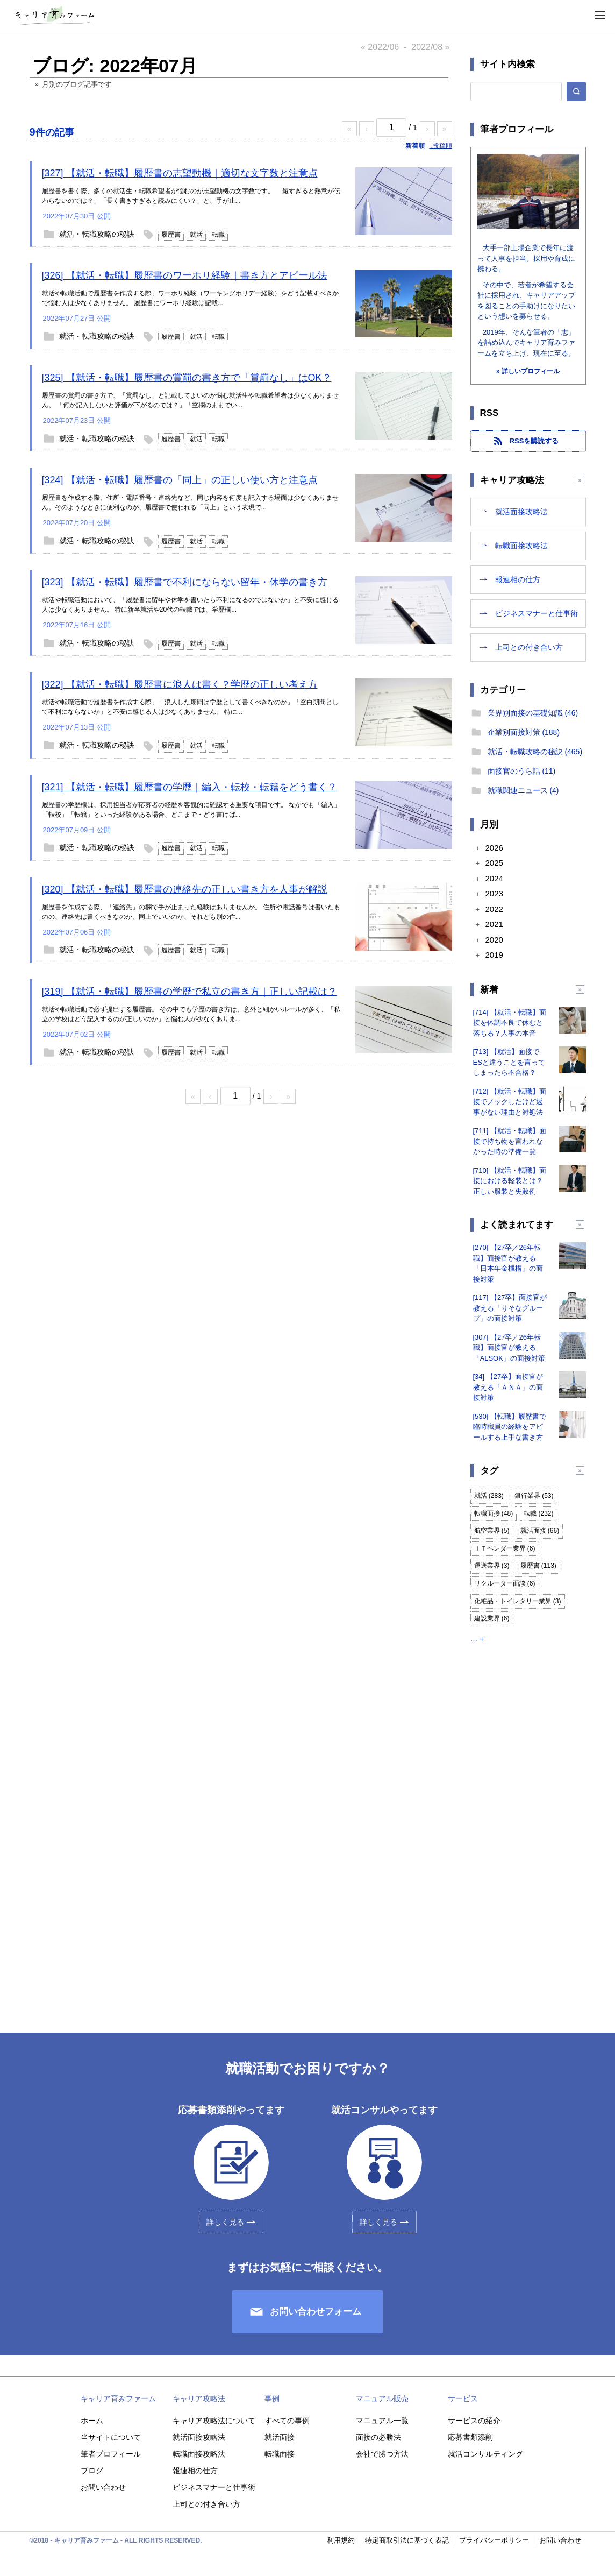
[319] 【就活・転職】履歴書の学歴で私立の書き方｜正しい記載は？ (189, 991)
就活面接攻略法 (521, 511)
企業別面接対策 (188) (524, 732)
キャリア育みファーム (118, 2398)
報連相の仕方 (517, 579)
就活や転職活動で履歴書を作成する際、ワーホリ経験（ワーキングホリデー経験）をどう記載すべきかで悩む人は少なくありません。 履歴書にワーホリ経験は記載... (190, 298)
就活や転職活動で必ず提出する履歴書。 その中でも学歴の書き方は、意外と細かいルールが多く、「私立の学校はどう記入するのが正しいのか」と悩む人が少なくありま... (191, 1014)
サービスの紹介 (474, 2420)
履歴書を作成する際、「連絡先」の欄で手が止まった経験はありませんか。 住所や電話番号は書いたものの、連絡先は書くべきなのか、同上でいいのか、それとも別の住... (191, 912)
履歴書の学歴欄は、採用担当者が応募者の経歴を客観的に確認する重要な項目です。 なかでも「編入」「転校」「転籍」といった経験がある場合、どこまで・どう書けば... (191, 809)
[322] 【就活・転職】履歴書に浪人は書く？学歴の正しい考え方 (180, 684)
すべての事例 (287, 2420)
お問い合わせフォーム (315, 2311)
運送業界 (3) (492, 1565)
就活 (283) (489, 1495)
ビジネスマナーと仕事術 (536, 613)
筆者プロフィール (111, 2454)
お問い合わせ (103, 2487)
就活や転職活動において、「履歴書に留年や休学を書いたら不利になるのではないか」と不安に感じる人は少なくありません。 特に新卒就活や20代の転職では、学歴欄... (190, 604)
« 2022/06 (380, 47)
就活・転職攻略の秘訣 (96, 234)
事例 (272, 2398)
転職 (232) (538, 1513)
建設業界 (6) (492, 1618)
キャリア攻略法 (199, 2398)
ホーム (92, 2420)
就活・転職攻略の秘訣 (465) (535, 751)
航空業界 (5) (492, 1530)
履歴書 (171, 234)
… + (477, 1638)
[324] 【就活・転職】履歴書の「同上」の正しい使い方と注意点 (180, 480)
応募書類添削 (470, 2437)
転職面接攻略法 (521, 545)
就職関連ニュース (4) (523, 790)
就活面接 (279, 2437)
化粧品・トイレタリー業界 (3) (517, 1601)
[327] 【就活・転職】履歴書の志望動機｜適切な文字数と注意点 (180, 173)
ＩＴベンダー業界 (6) (504, 1548)
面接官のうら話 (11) (522, 771)
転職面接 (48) (493, 1513)
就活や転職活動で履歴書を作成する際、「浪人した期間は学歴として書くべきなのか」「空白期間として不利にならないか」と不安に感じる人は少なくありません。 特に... (190, 707)
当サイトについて (111, 2437)
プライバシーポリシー (494, 2540)
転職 (218, 234)
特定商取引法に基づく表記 (407, 2540)
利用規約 (341, 2540)
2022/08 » (430, 47)
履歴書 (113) (538, 1565)
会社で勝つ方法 (382, 2454)
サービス (463, 2398)
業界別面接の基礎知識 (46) (533, 713)
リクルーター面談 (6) (504, 1583)
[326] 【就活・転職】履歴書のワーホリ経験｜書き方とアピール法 (184, 275)
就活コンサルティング (485, 2454)
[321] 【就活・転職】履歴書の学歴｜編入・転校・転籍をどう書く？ (189, 787)
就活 (196, 234)
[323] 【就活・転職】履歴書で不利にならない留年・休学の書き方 (184, 582)
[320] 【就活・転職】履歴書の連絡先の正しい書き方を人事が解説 (184, 889)
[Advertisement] (528, 1828)
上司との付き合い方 (529, 647)
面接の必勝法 (378, 2437)
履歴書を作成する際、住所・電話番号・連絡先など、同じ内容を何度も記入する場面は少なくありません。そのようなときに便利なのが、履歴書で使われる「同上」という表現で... (190, 502)
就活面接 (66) (540, 1530)
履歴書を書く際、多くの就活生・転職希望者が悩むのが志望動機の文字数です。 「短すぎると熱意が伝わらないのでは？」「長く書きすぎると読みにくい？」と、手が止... (191, 195)
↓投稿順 (441, 146)
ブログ (92, 2470)
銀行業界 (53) (534, 1495)
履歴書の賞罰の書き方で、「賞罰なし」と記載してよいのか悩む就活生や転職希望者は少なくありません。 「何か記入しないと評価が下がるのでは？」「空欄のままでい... (190, 400)
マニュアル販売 (382, 2398)
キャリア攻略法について (214, 2420)
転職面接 (279, 2454)
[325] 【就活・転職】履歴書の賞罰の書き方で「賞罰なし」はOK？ (187, 377)
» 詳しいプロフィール (528, 371)
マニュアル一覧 (382, 2420)
